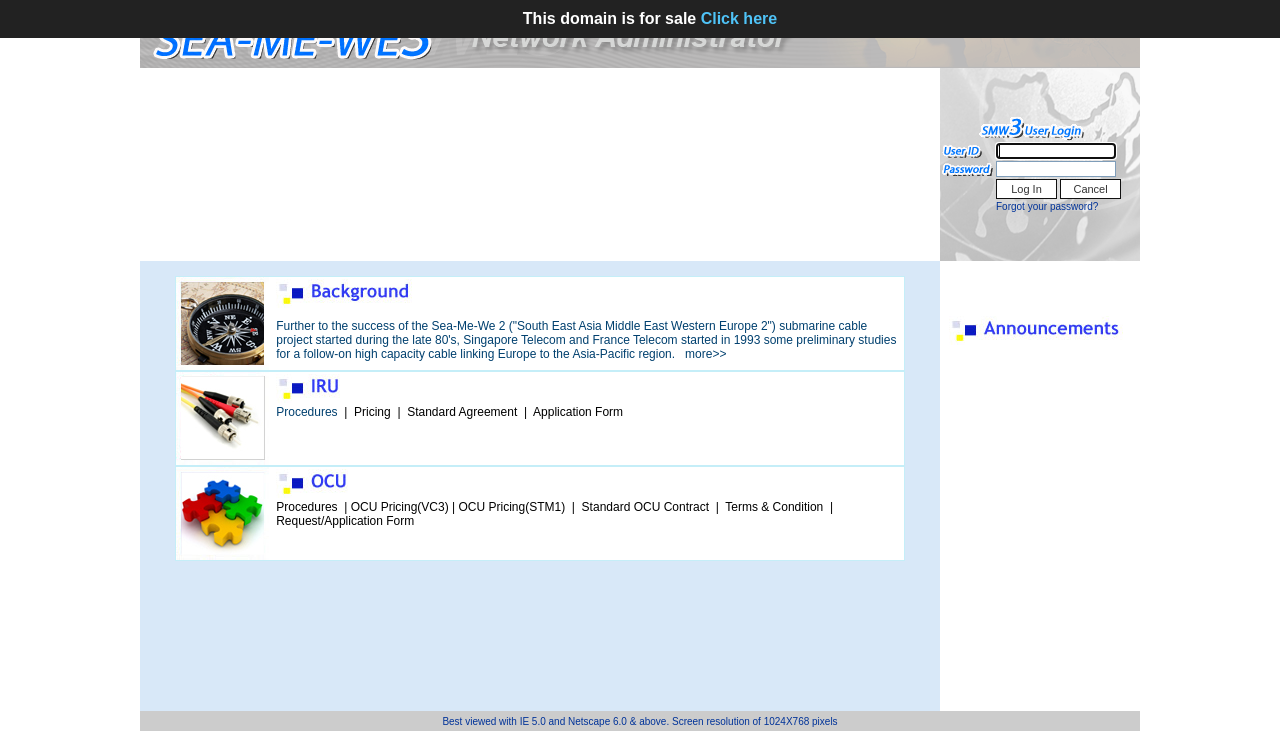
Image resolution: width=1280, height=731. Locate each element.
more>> (705, 354)
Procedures (306, 412)
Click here (739, 18)
